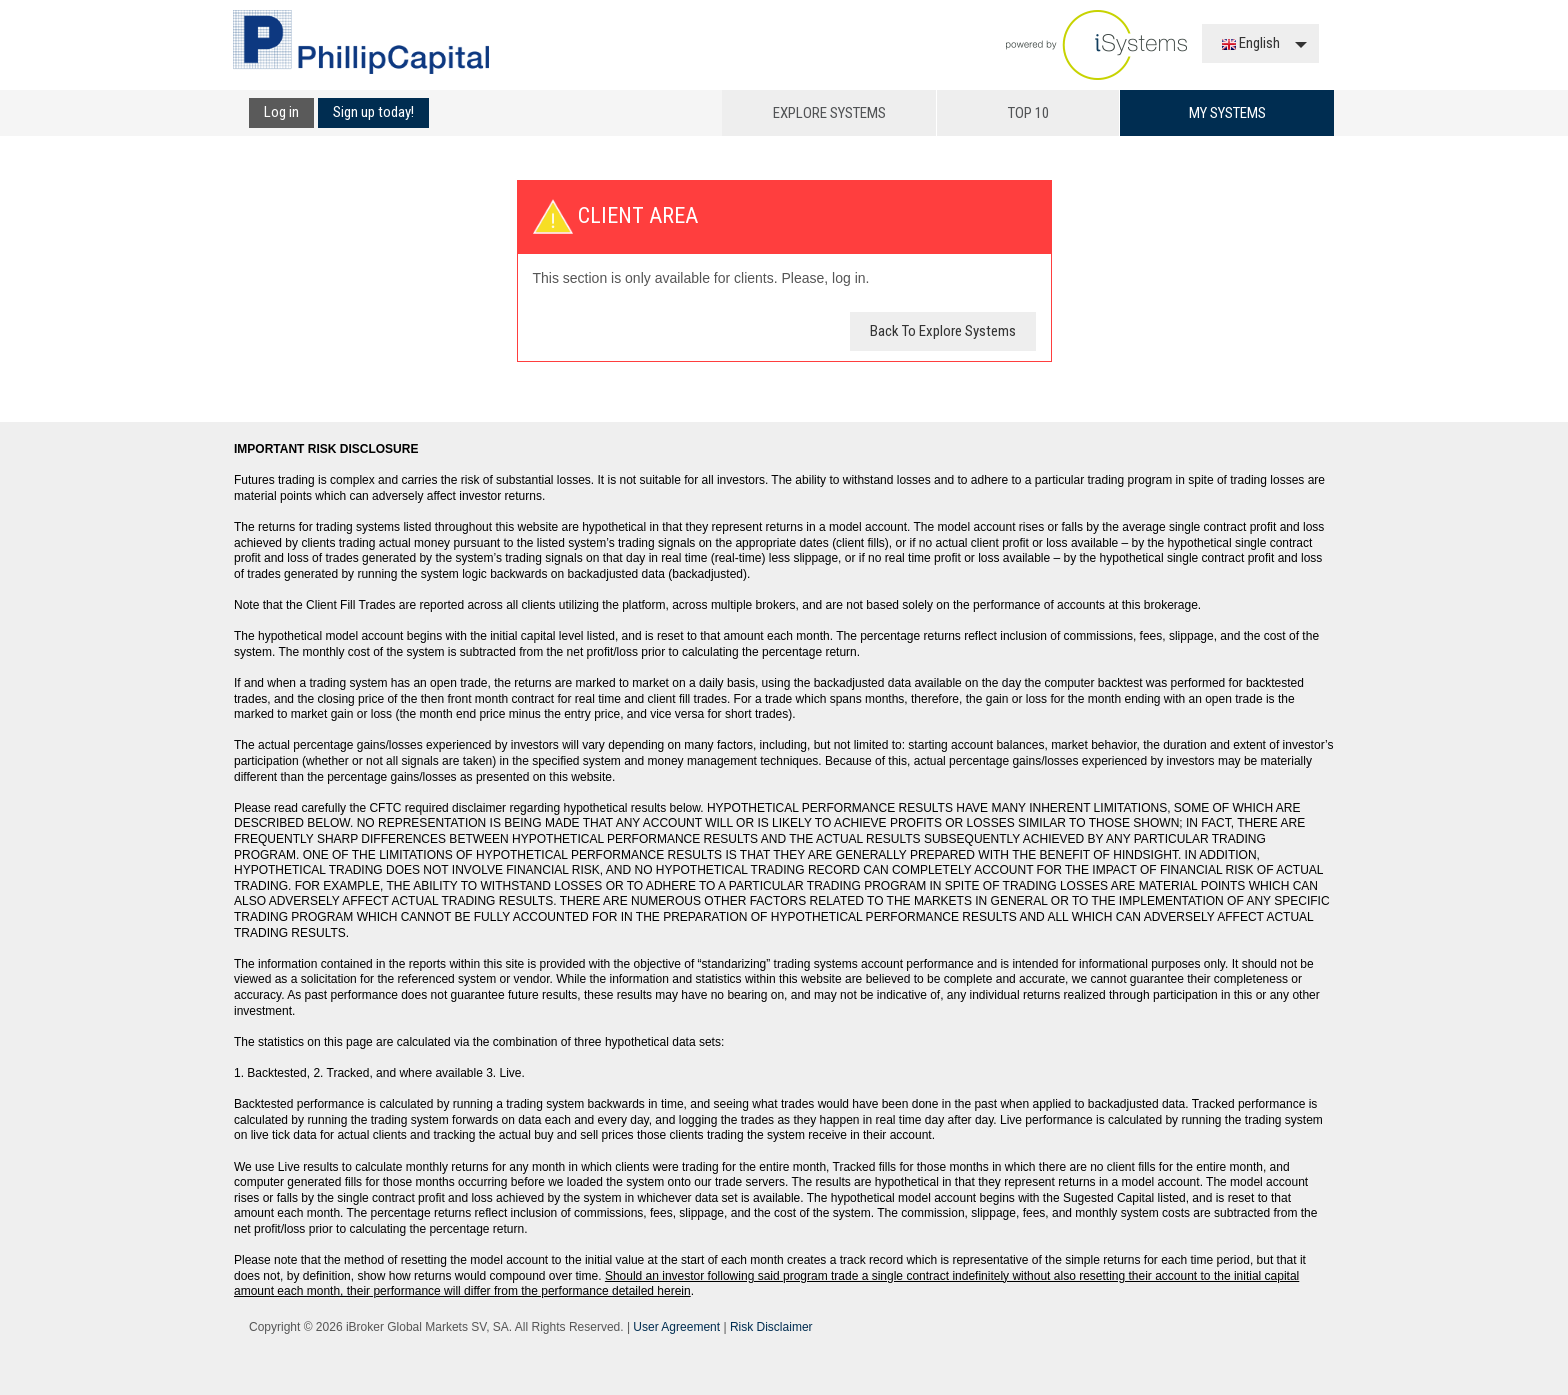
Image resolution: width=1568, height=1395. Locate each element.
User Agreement (676, 1327)
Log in (281, 112)
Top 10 (1028, 113)
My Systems (1227, 113)
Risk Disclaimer (771, 1327)
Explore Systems (829, 113)
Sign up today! (373, 112)
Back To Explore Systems (943, 331)
